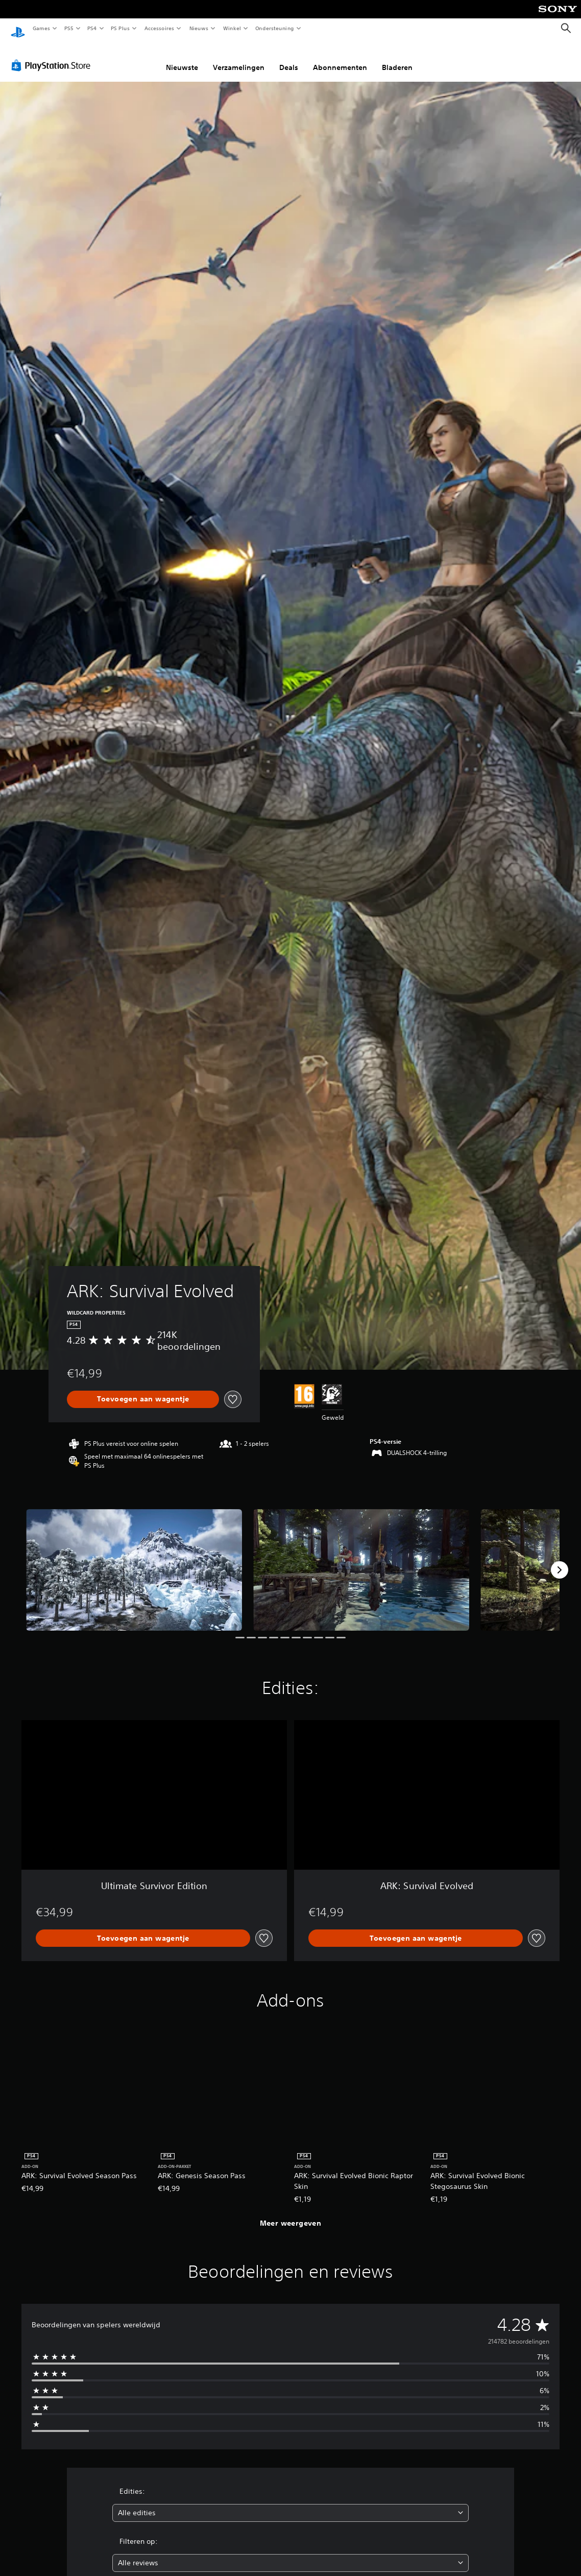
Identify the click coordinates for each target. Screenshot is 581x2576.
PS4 (92, 28)
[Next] (559, 1560)
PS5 (69, 28)
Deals (288, 57)
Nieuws (198, 28)
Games (41, 28)
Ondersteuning (275, 28)
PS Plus (120, 28)
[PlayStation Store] (53, 55)
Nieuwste (182, 57)
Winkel (231, 28)
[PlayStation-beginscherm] (18, 28)
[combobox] (290, 2503)
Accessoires (159, 28)
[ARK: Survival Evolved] (134, 1560)
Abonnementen (340, 57)
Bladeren (397, 57)
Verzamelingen (238, 57)
